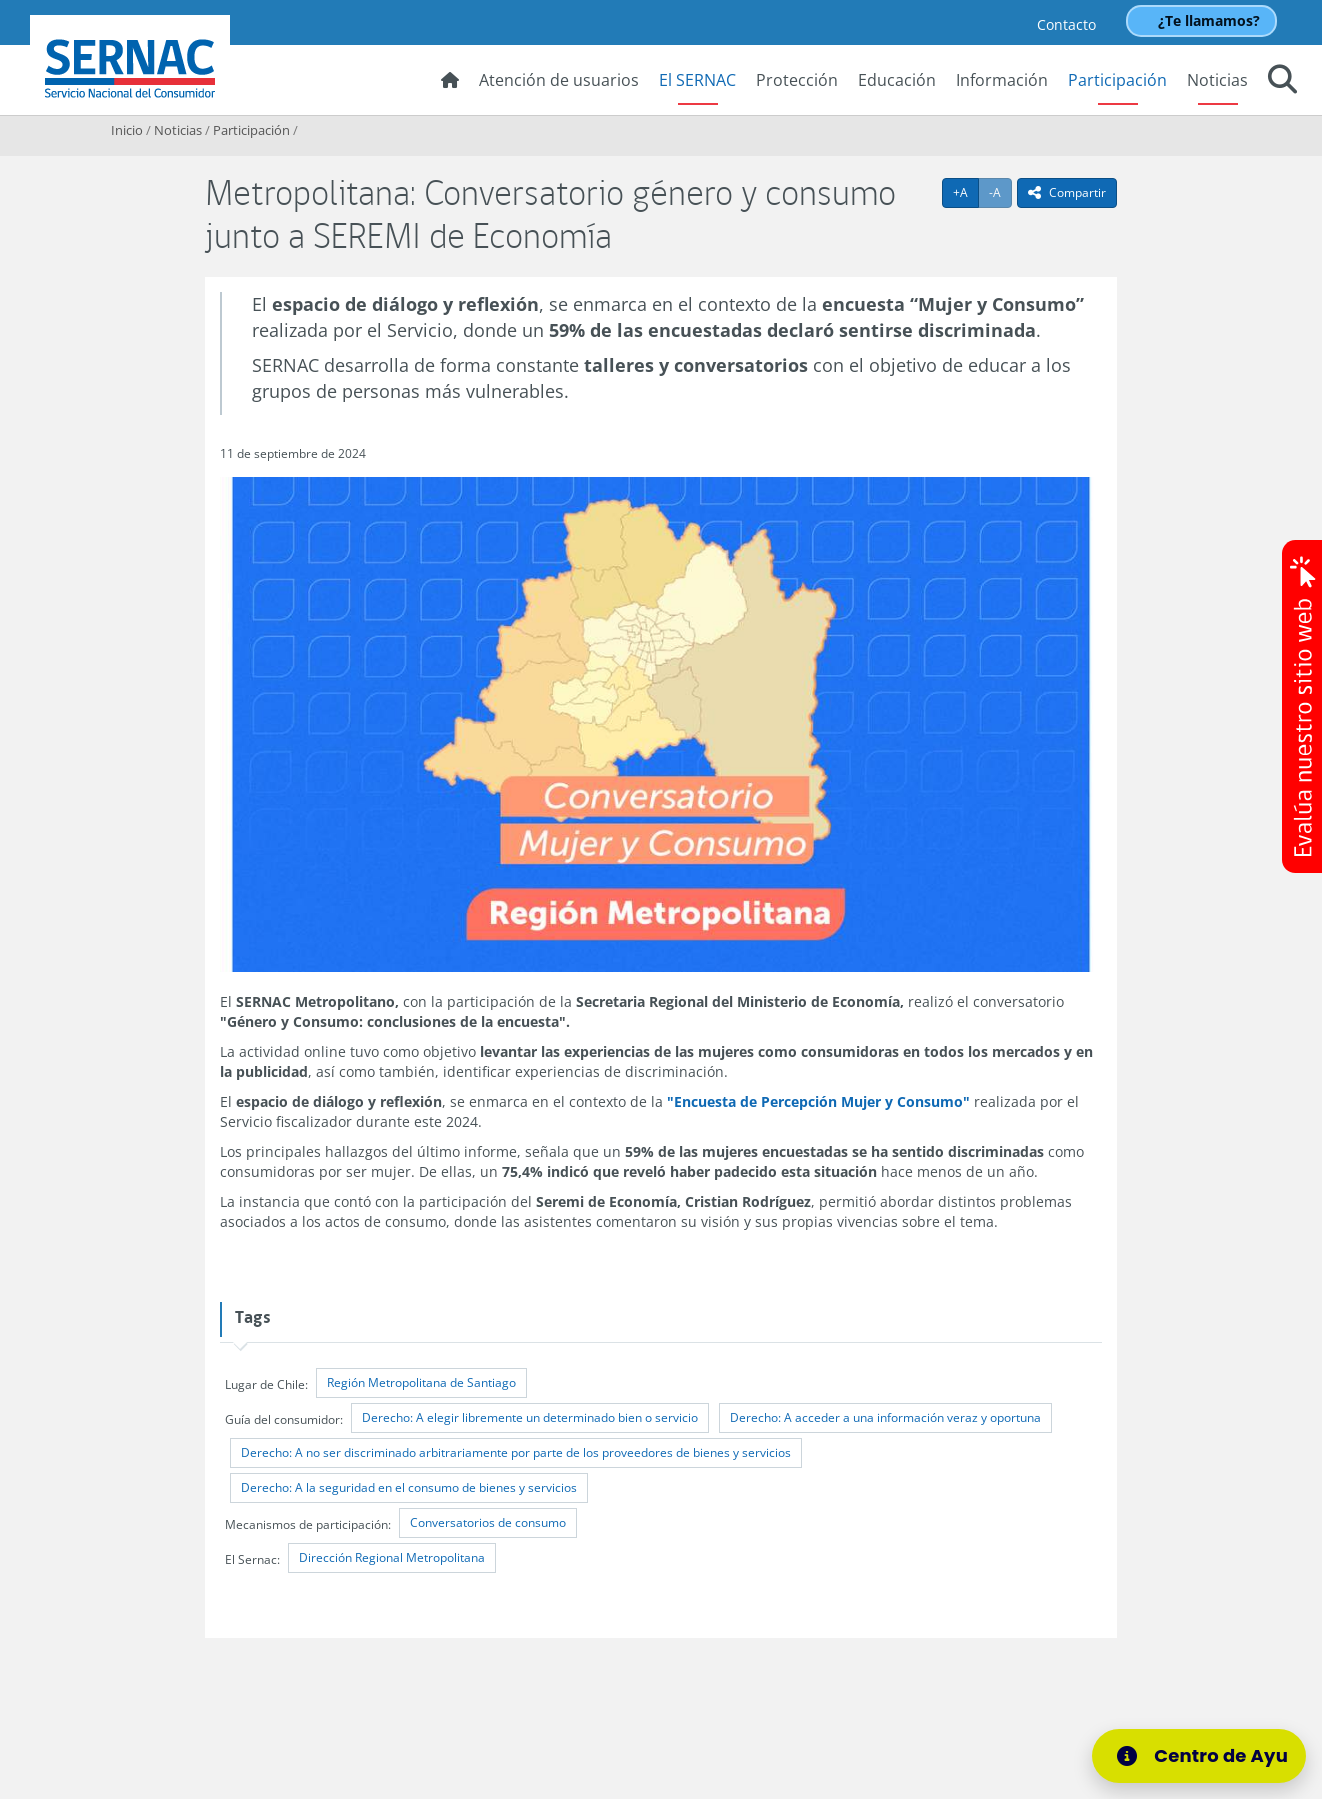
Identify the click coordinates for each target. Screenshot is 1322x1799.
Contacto (1066, 24)
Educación (897, 80)
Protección (797, 80)
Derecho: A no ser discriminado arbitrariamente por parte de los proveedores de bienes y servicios (516, 1452)
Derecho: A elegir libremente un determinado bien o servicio (530, 1417)
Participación (1117, 80)
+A (966, 192)
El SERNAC (697, 80)
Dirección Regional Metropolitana (392, 1557)
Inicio (127, 130)
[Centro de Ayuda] (1211, 1756)
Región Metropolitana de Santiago (421, 1382)
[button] (1282, 82)
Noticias (1217, 80)
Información (1002, 80)
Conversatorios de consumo (488, 1522)
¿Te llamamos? (1209, 20)
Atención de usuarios (559, 80)
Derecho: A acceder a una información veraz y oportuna (885, 1417)
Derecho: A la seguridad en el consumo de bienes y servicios (409, 1487)
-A (1000, 192)
